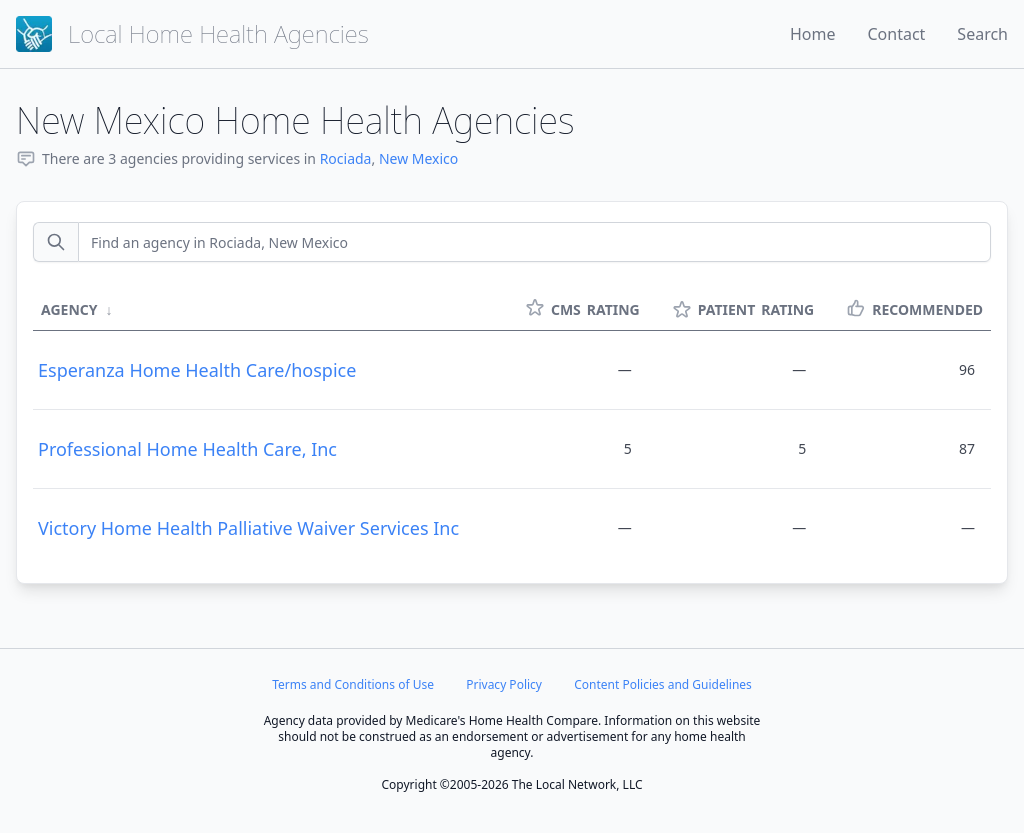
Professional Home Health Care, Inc (187, 449)
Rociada (346, 158)
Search (982, 34)
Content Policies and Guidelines (663, 684)
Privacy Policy (504, 684)
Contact (896, 34)
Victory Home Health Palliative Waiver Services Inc (248, 528)
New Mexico (418, 158)
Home (813, 34)
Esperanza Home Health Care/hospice (197, 370)
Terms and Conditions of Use (353, 684)
